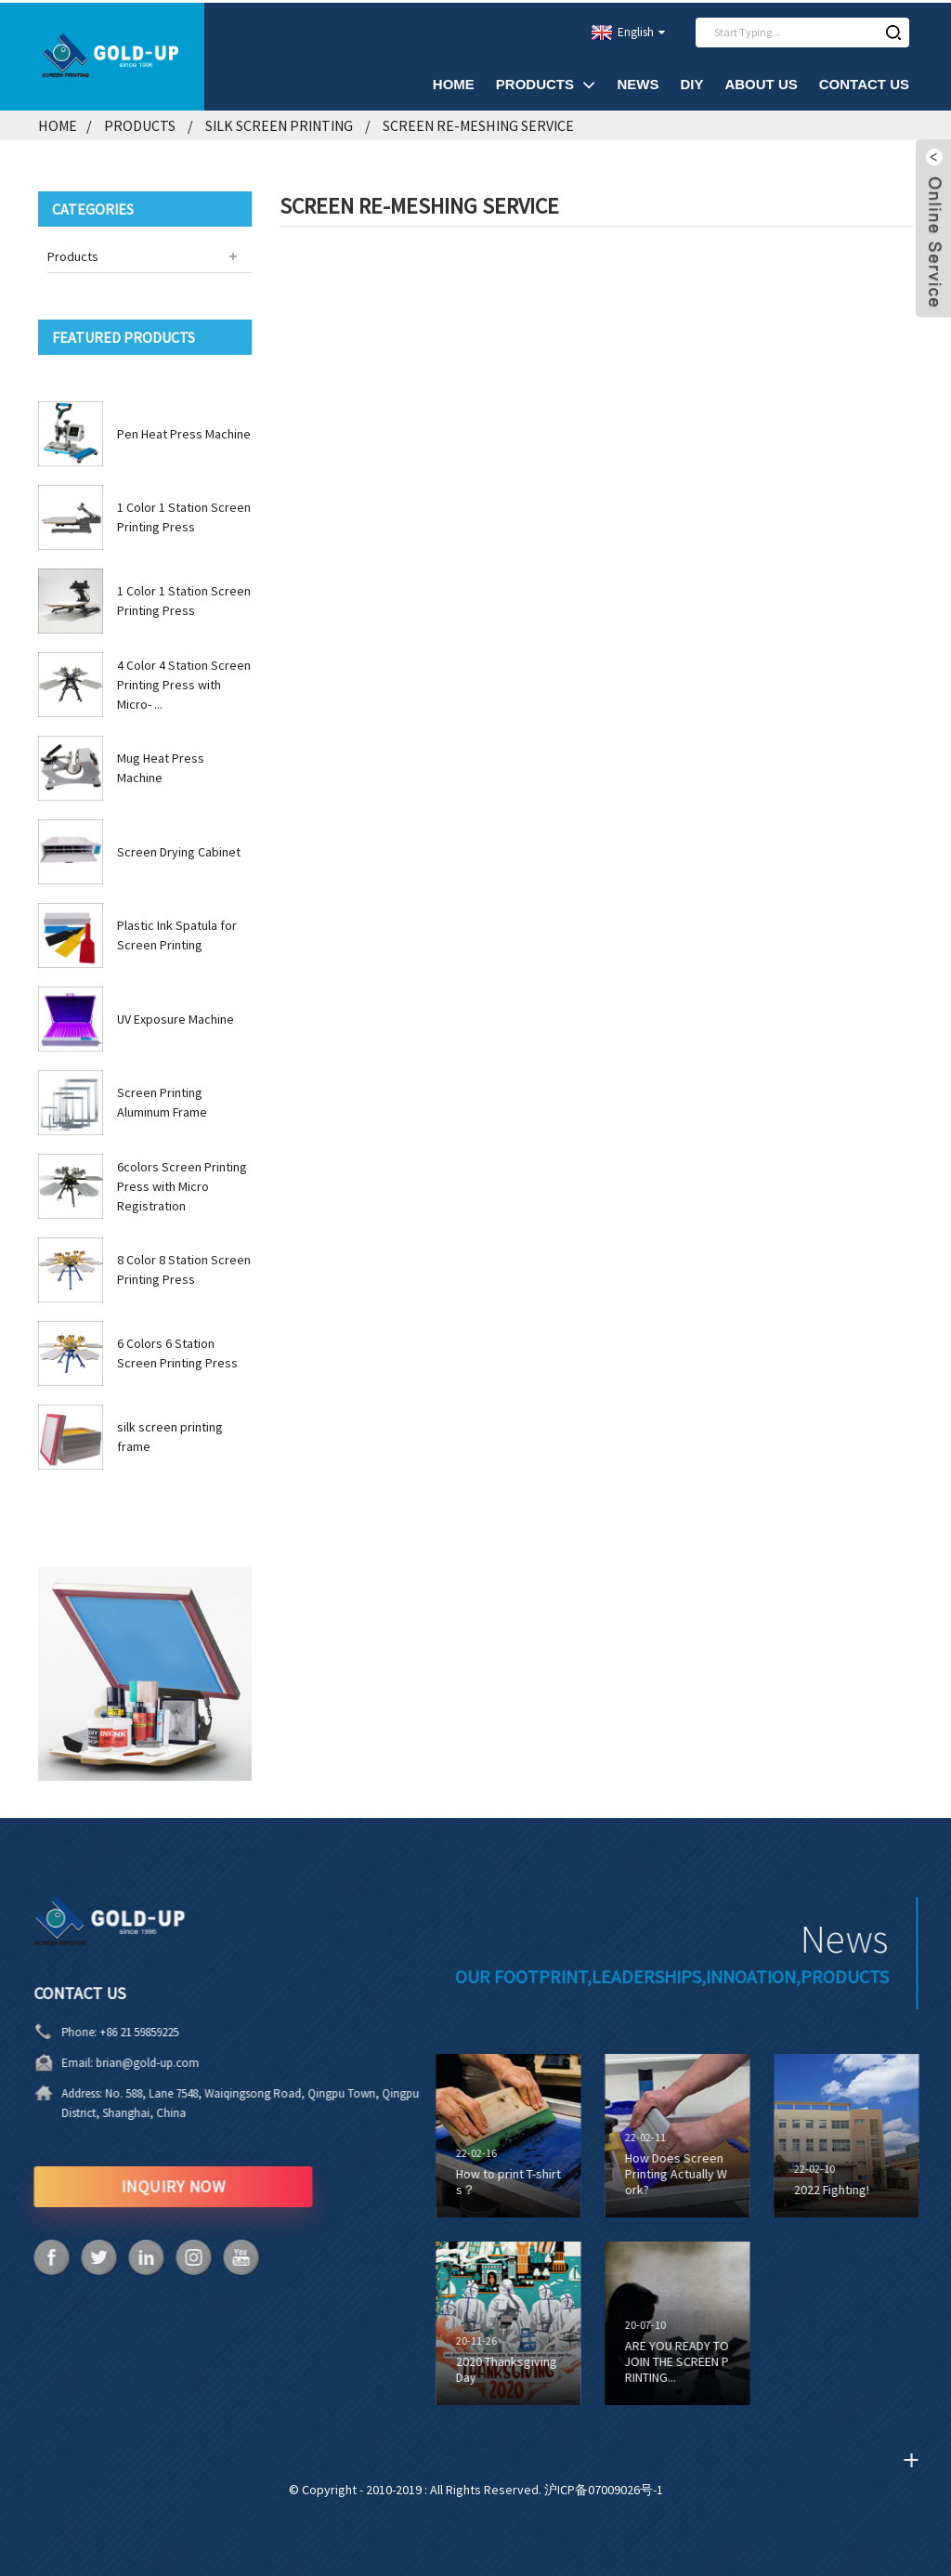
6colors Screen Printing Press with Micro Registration (182, 1183)
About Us (760, 82)
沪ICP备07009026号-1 (603, 2486)
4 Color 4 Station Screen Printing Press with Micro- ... (184, 682)
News (637, 82)
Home (454, 82)
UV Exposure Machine (175, 1016)
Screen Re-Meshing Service (478, 123)
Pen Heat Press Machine (184, 431)
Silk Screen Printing (279, 123)
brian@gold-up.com (80, 2061)
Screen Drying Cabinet (179, 849)
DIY (691, 82)
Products (546, 82)
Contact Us (864, 82)
